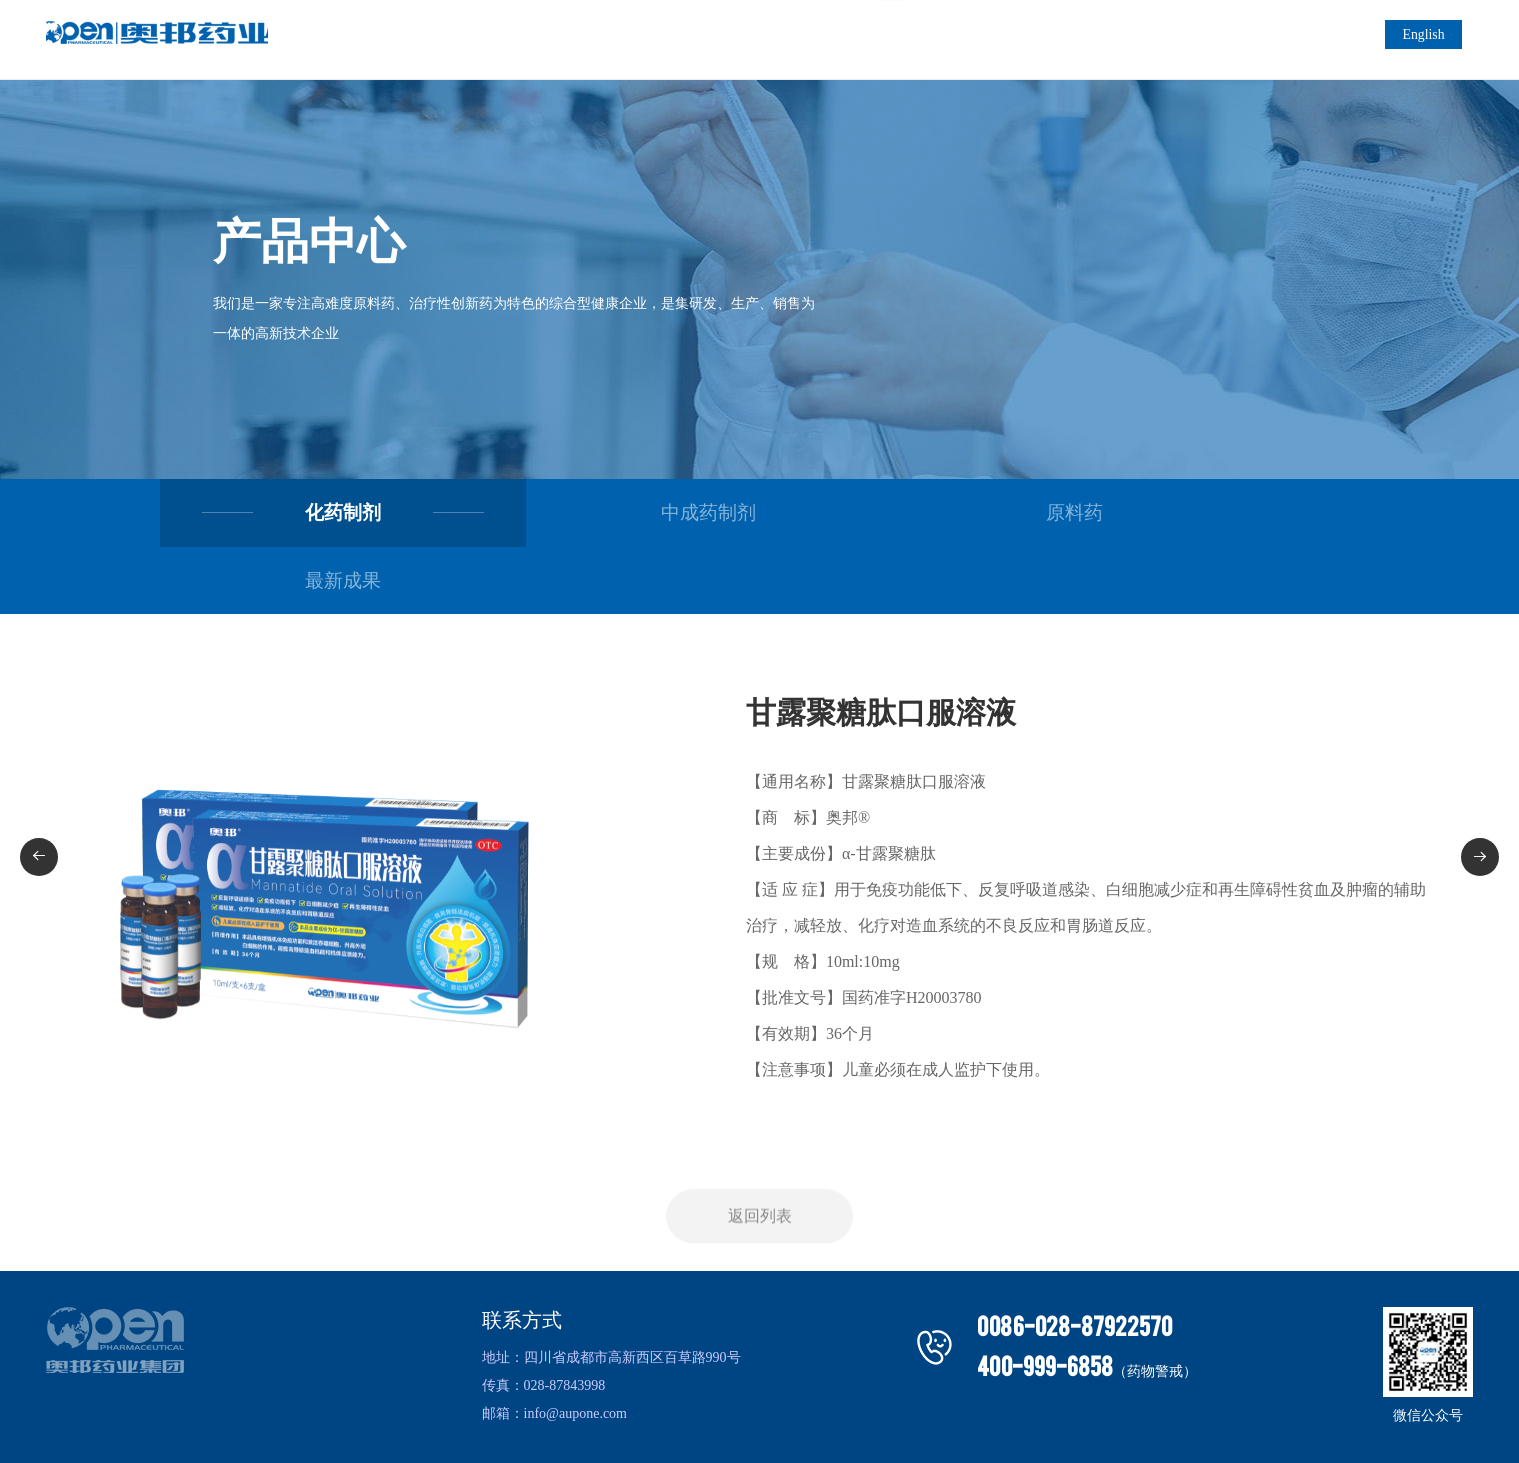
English (1432, 39)
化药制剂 (310, 516)
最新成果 (1210, 516)
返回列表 (760, 1191)
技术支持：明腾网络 (950, 1430)
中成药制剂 (610, 516)
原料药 (910, 516)
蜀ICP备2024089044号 (829, 1430)
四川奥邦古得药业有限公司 (697, 1430)
